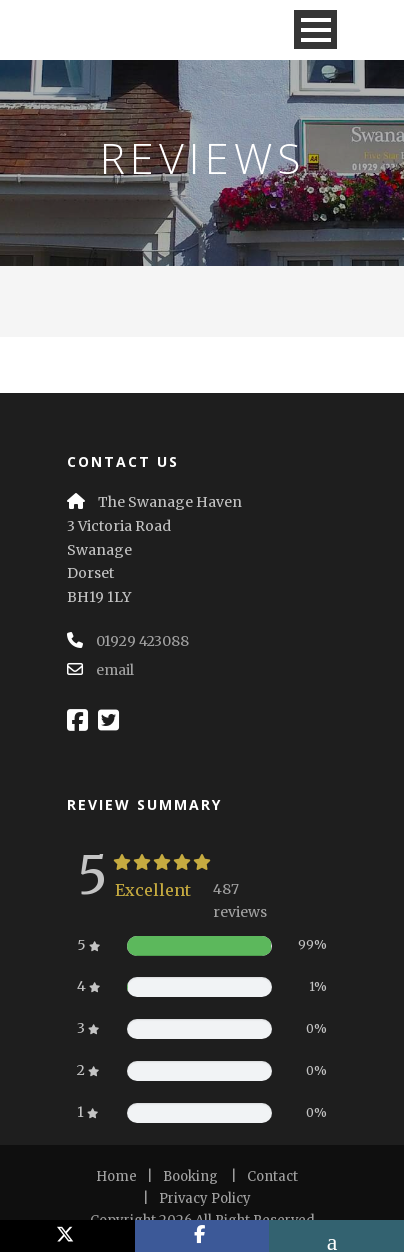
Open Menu (315, 29)
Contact (272, 1176)
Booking (190, 1176)
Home (116, 1176)
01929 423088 (142, 641)
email (115, 670)
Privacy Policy (205, 1198)
